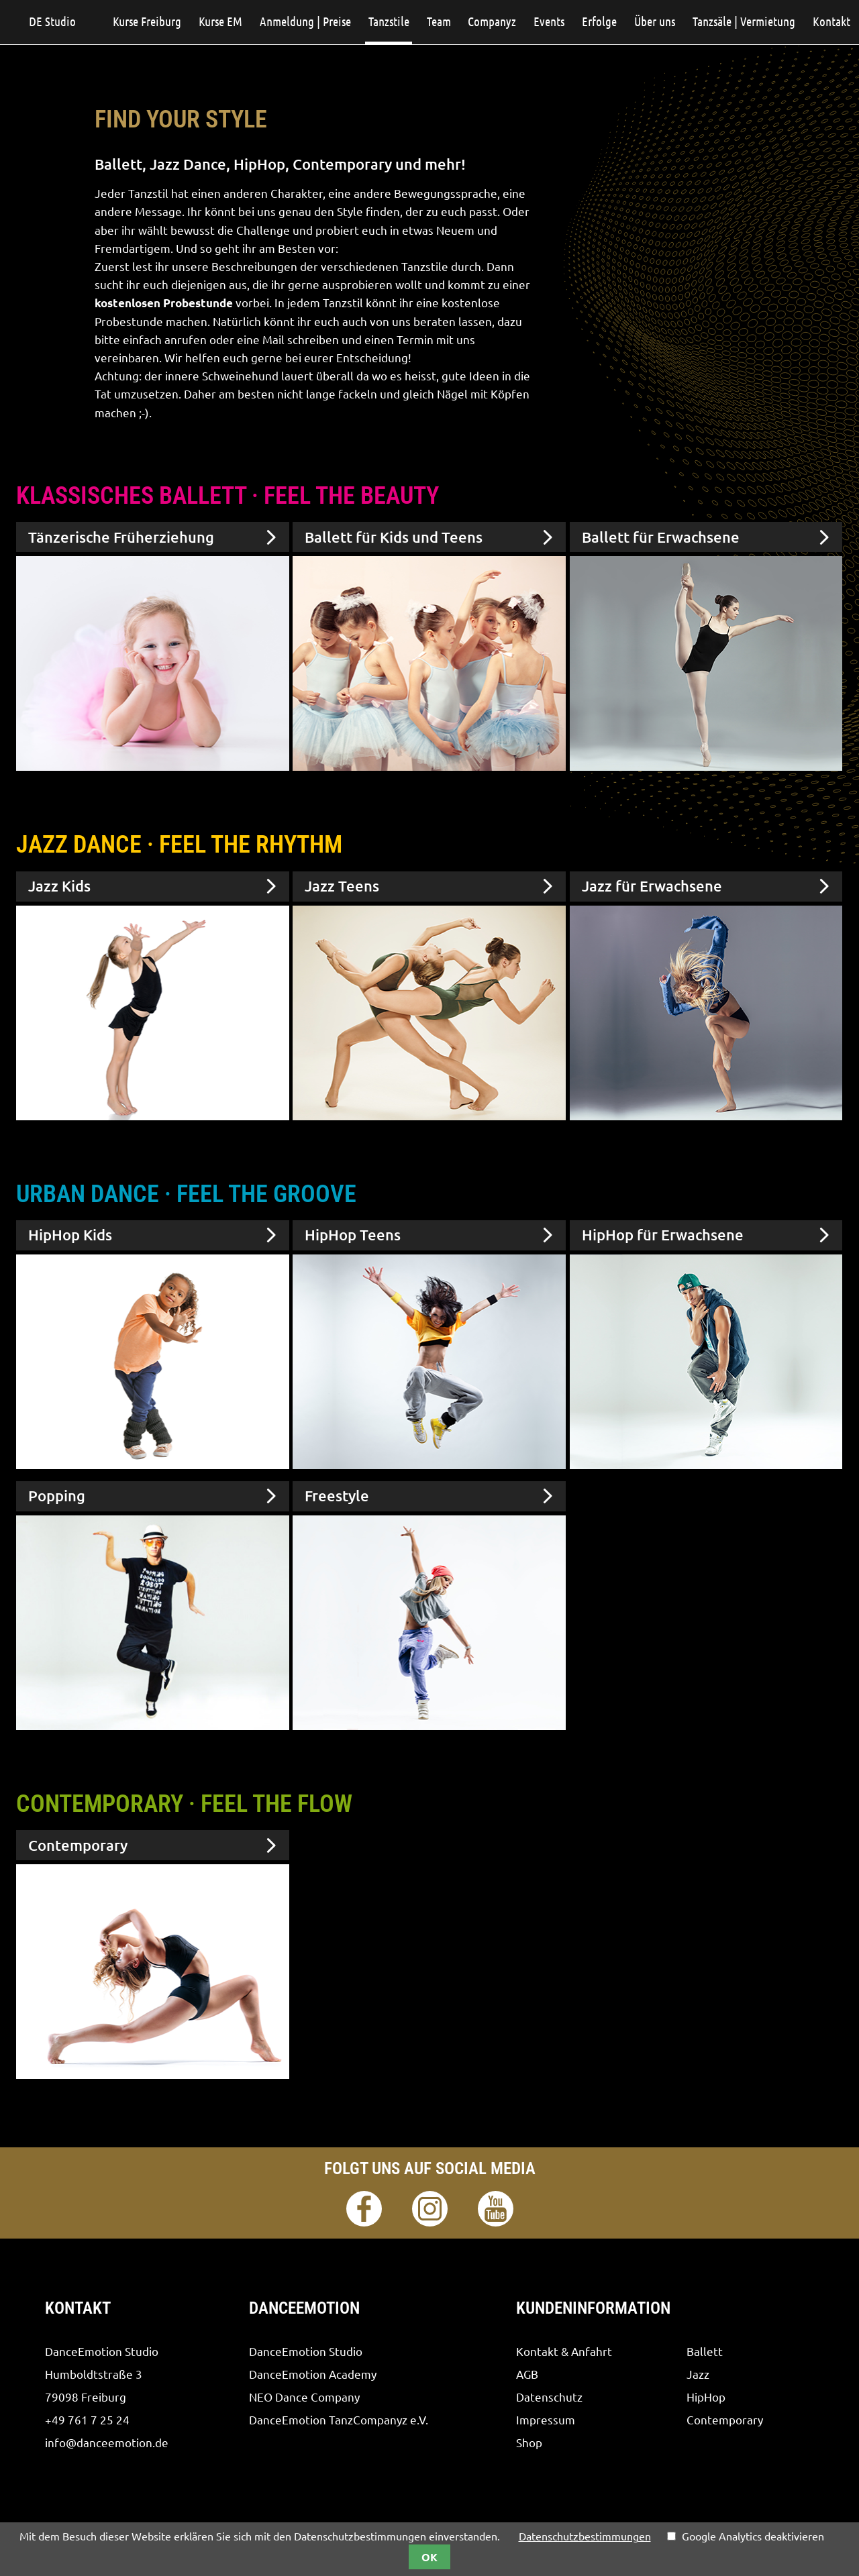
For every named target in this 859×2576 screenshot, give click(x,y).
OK (429, 2557)
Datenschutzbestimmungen (585, 2536)
